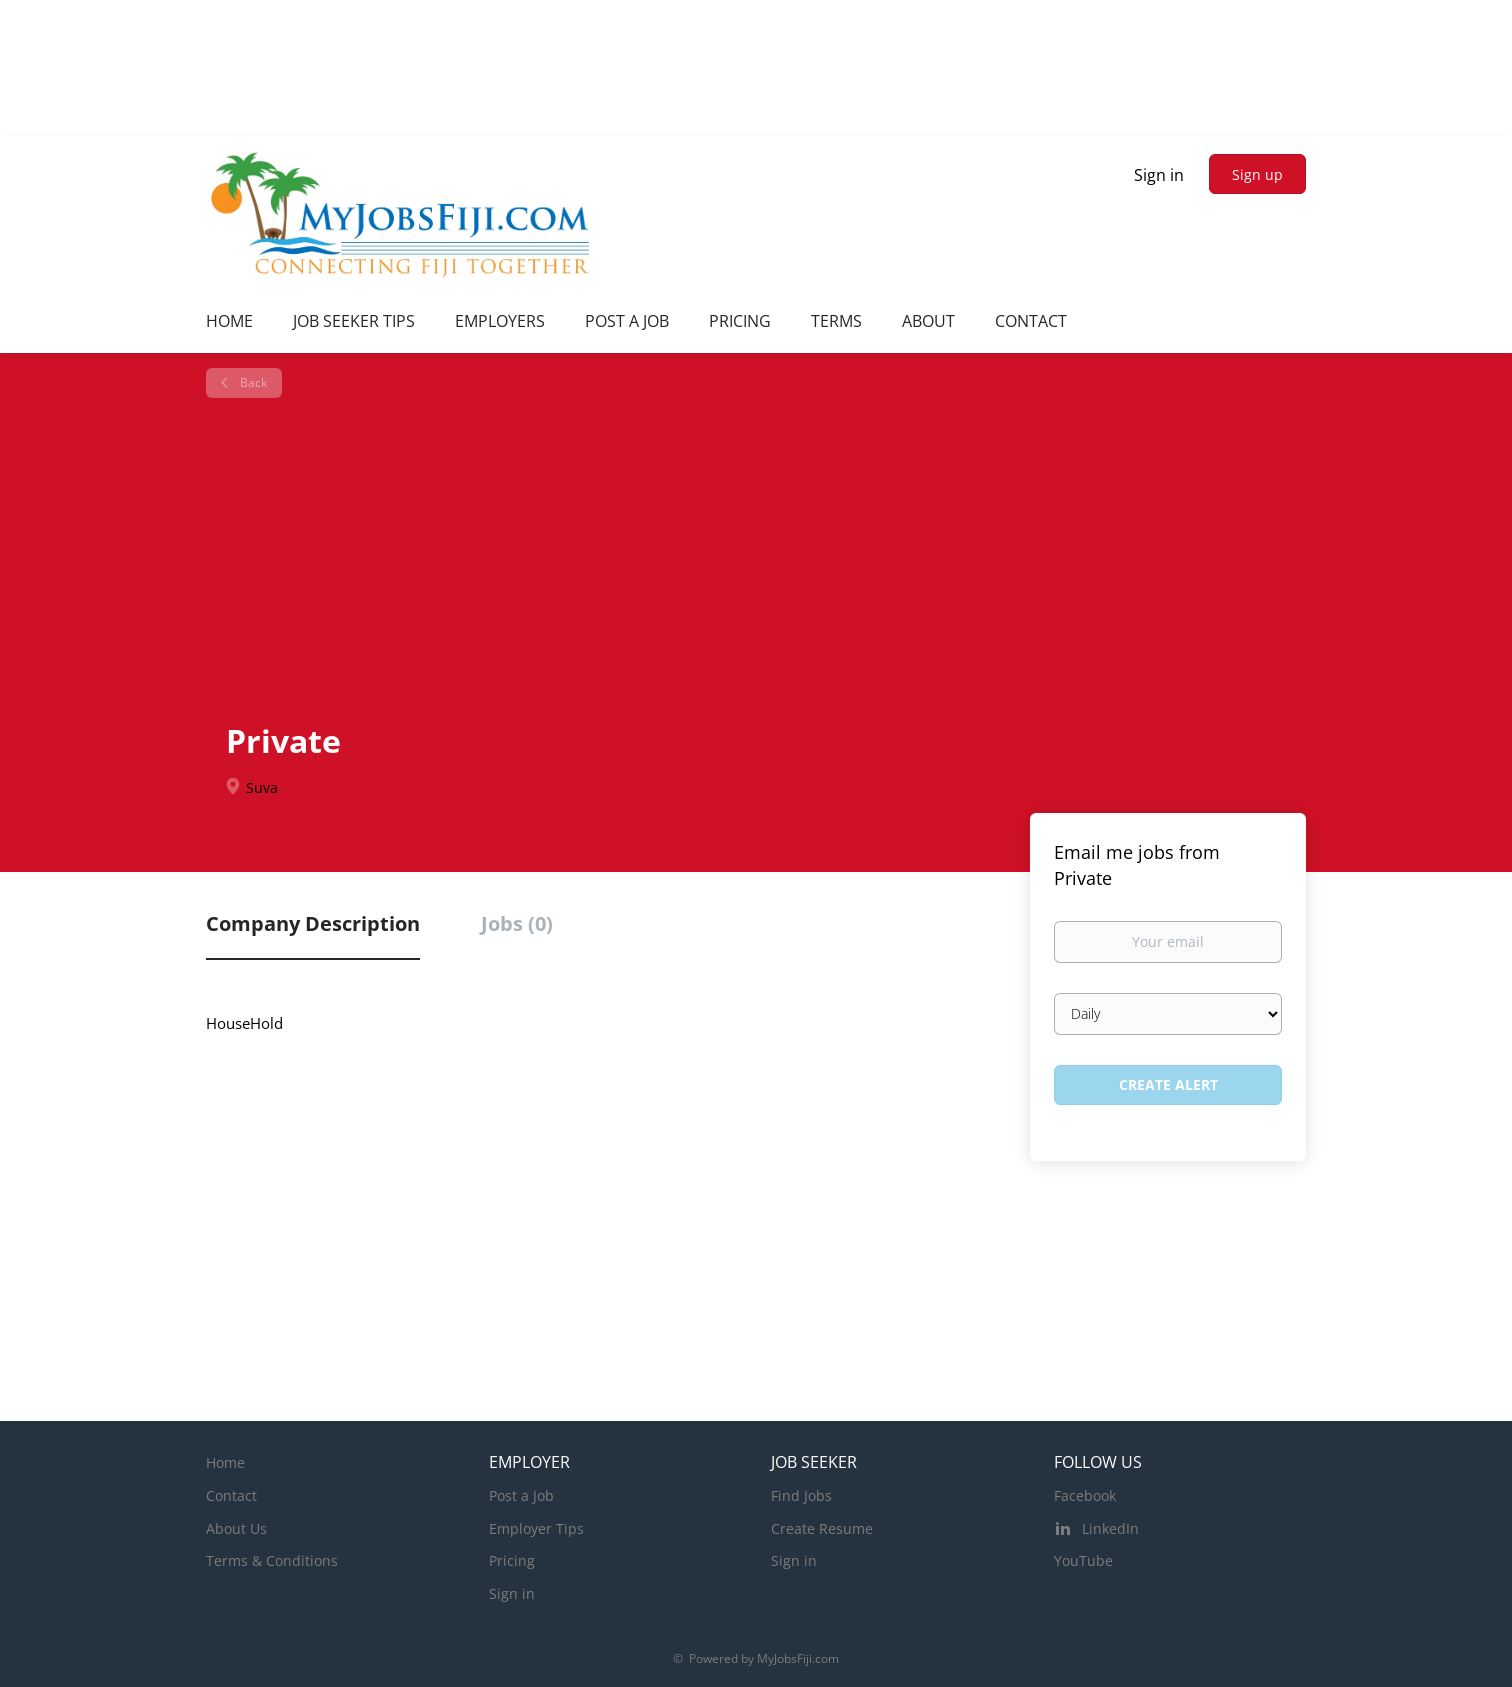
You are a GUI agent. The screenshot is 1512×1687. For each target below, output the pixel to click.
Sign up (1257, 174)
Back (252, 382)
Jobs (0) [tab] (517, 923)
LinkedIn (1110, 1528)
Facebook (1085, 1495)
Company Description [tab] (313, 923)
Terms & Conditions (272, 1560)
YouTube (1083, 1560)
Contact (231, 1495)
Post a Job (521, 1495)
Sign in (1159, 175)
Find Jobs (801, 1495)
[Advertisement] (763, 558)
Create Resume (822, 1528)
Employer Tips (536, 1528)
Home (225, 1462)
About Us (236, 1528)
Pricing (512, 1560)
